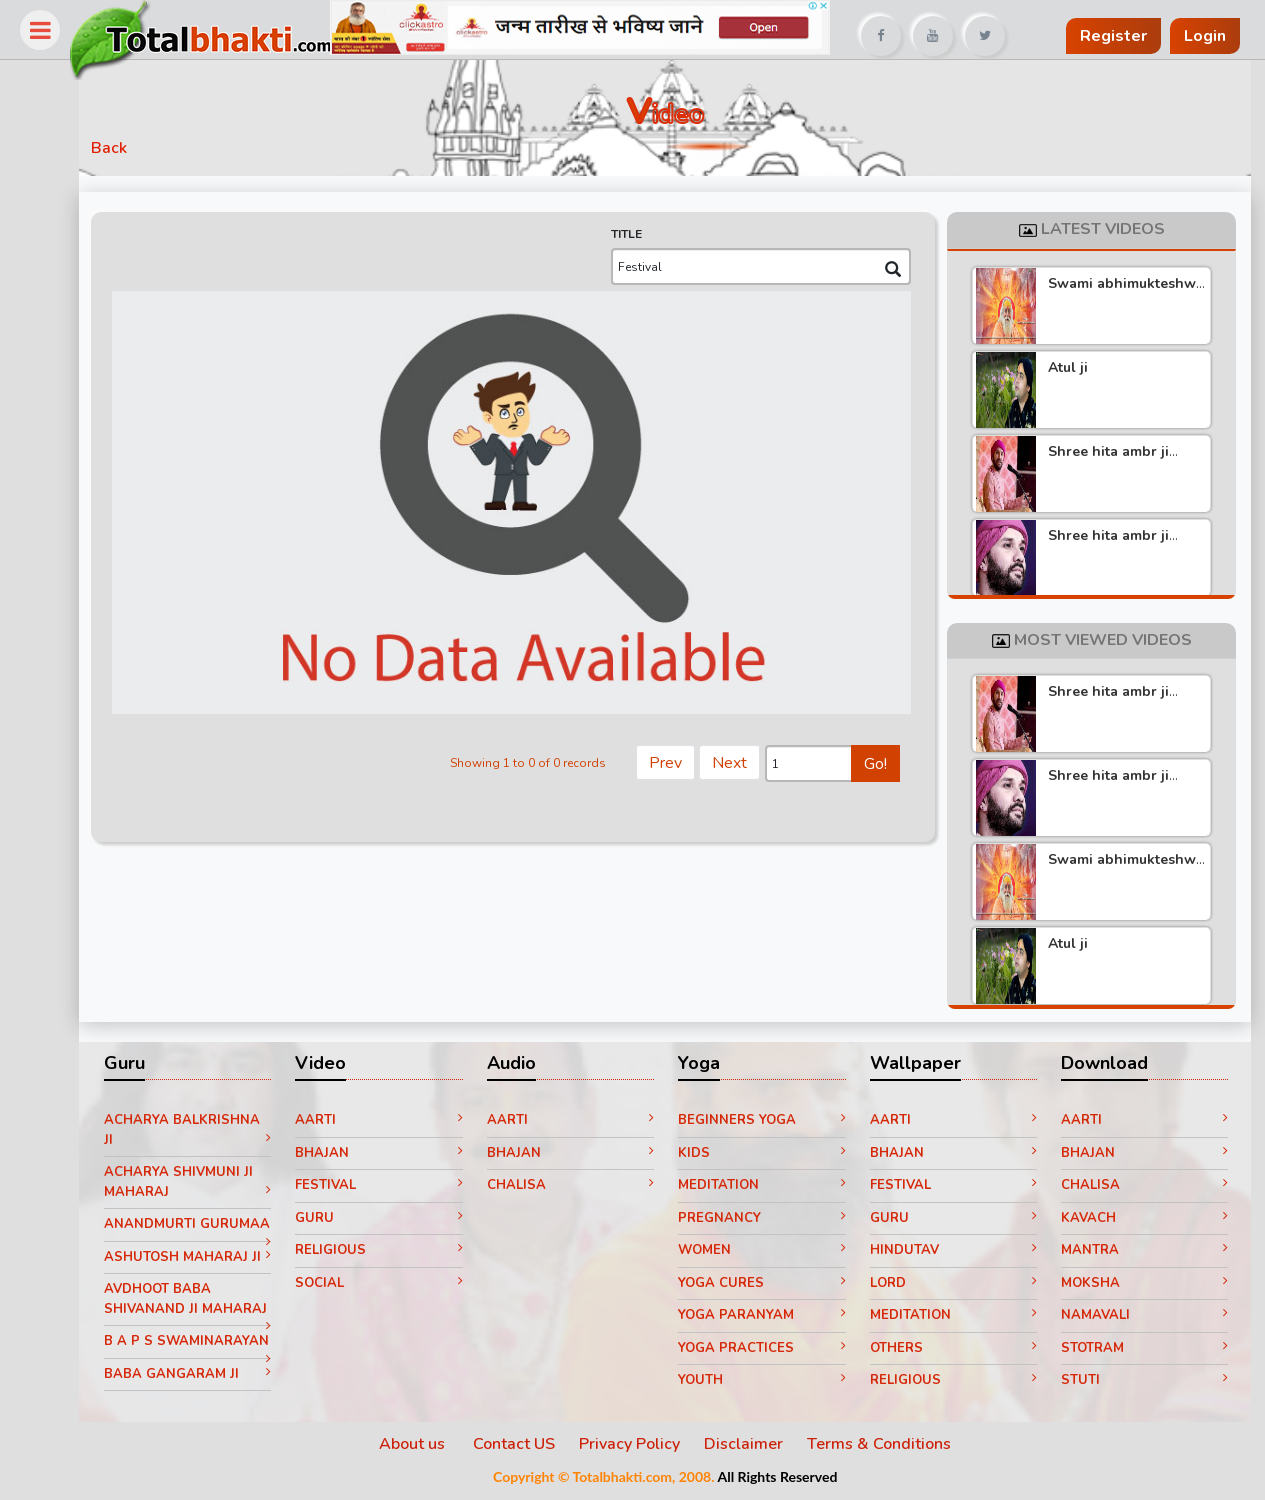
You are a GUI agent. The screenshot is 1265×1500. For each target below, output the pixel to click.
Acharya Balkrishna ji (207, 1134)
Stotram (1145, 1351)
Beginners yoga (770, 1124)
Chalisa (582, 1189)
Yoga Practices (770, 1351)
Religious (395, 1254)
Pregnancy (770, 1221)
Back (130, 152)
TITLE (630, 238)
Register (1113, 36)
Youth (770, 1384)
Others (957, 1351)
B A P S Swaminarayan (207, 1374)
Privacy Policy (639, 1447)
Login (1205, 36)
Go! (879, 759)
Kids (770, 1156)
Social (395, 1286)
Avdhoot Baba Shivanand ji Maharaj (207, 1325)
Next (733, 757)
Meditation (770, 1189)
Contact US (524, 1447)
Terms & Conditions (889, 1447)
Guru (395, 1221)
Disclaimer (753, 1447)
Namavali (1145, 1319)
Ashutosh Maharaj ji (207, 1284)
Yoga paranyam (770, 1319)
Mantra (1145, 1254)
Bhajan (395, 1156)
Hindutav (957, 1254)
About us (424, 1447)
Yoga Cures (770, 1286)
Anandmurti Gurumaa (207, 1238)
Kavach (1145, 1221)
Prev (669, 757)
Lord (957, 1286)
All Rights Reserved (787, 1479)
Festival (395, 1189)
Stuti (1145, 1384)
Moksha (1145, 1286)
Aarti (395, 1124)
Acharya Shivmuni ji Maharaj (207, 1186)
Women (770, 1254)
